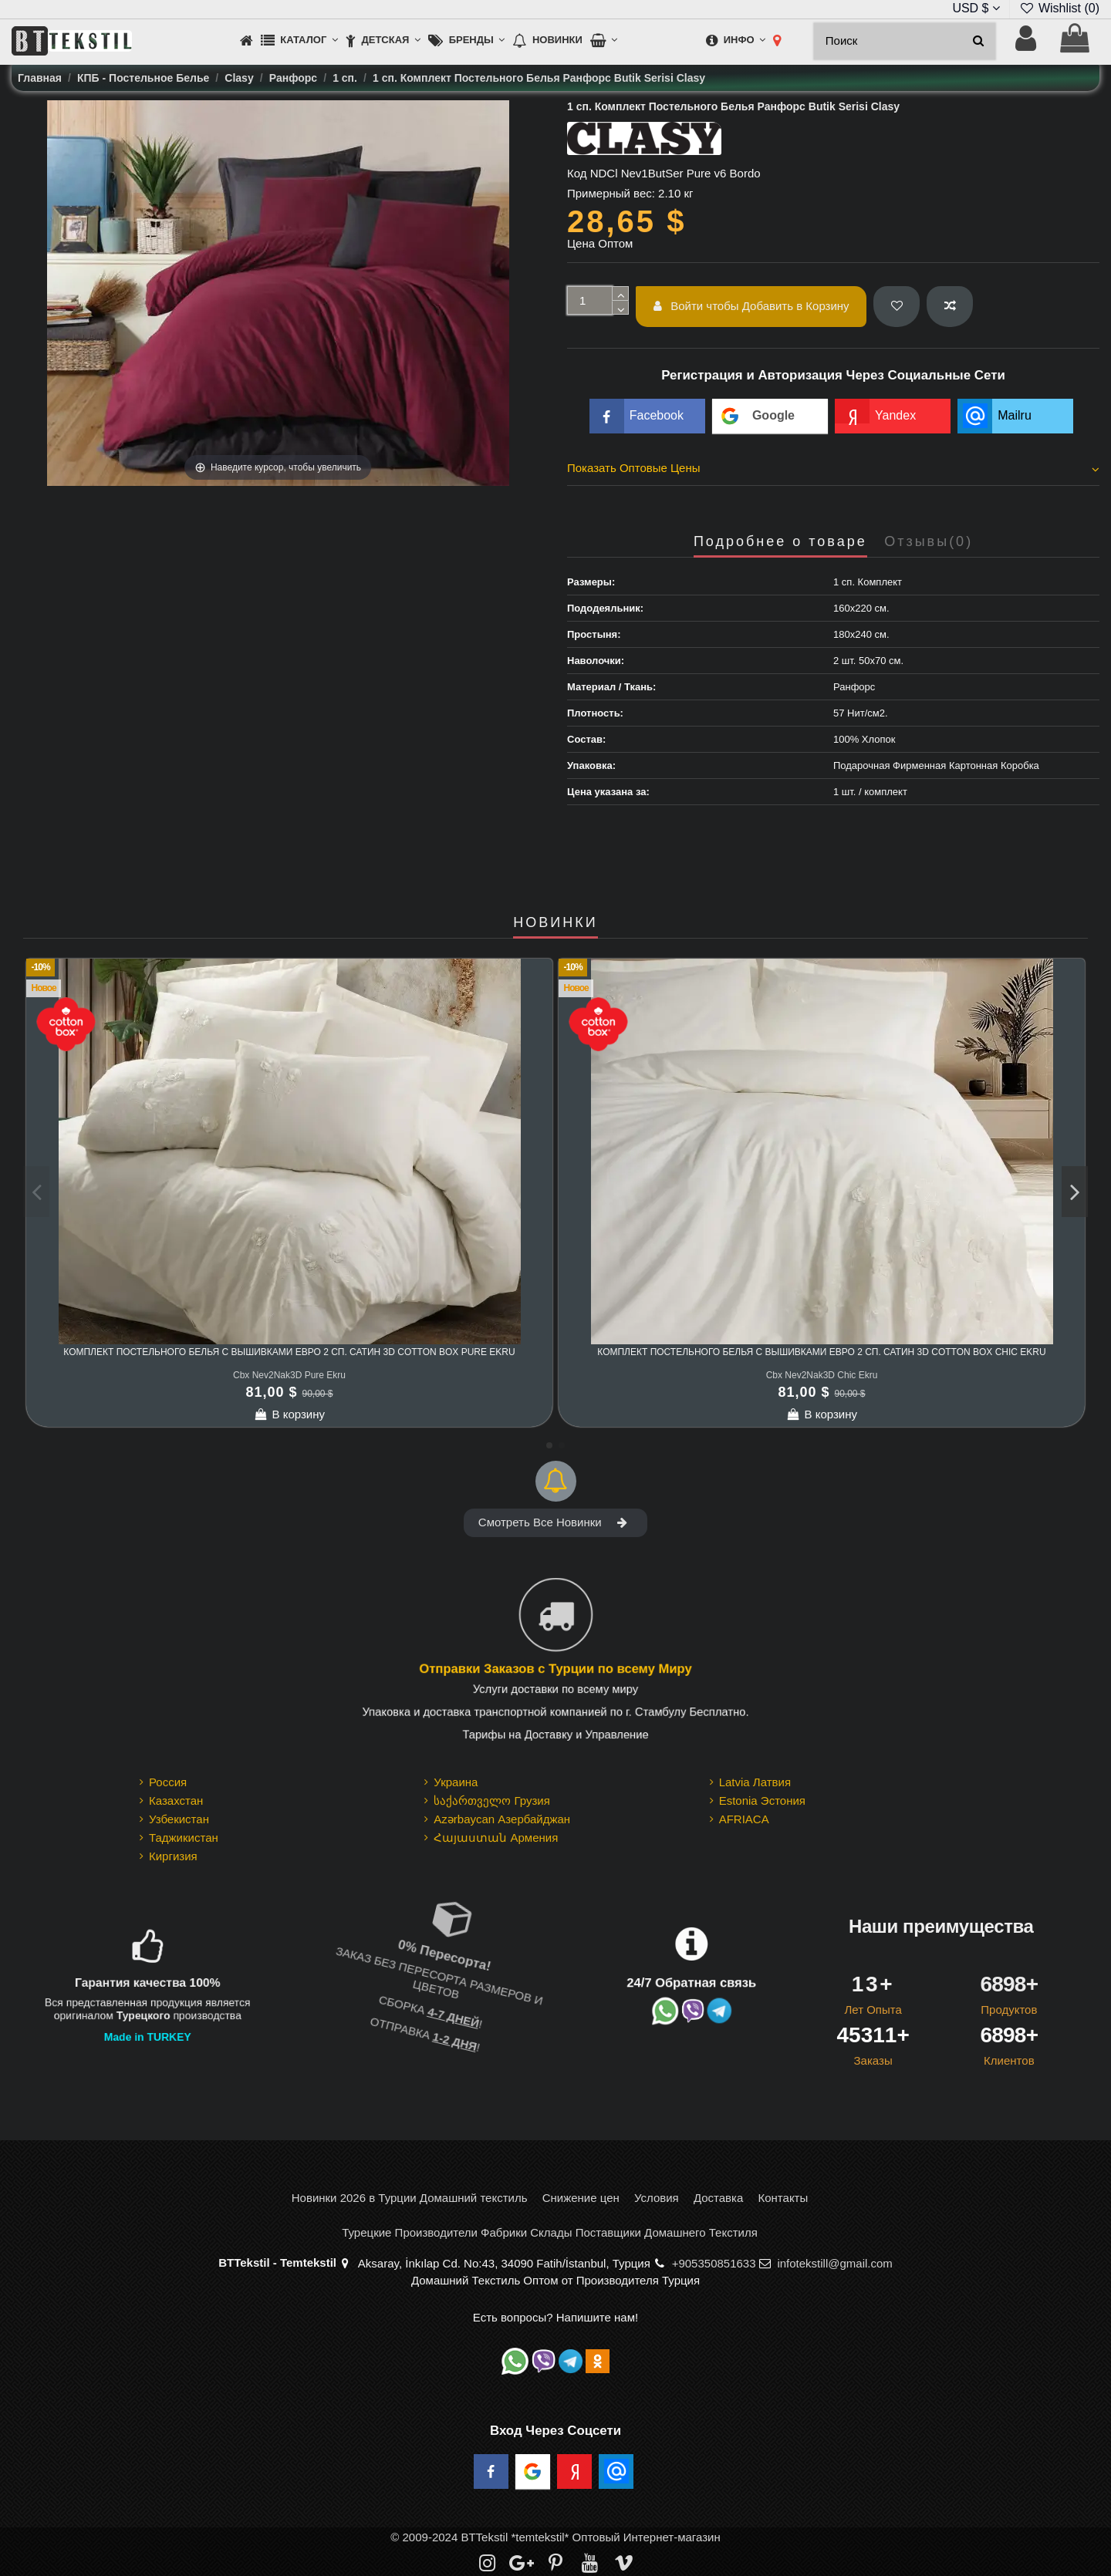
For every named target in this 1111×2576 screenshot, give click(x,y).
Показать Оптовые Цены (833, 468)
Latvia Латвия (755, 1782)
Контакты (783, 2197)
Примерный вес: (611, 193)
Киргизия (173, 1856)
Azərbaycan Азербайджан (502, 1819)
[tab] (833, 470)
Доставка (718, 2197)
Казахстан (176, 1800)
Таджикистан (183, 1837)
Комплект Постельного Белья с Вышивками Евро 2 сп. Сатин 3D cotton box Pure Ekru (289, 1352)
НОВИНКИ (555, 922)
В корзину (289, 1414)
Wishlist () (1059, 8)
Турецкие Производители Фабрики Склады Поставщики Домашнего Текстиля (550, 2232)
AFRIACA (744, 1819)
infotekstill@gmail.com (834, 2263)
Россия (168, 1782)
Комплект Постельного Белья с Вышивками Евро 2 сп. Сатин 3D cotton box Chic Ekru (821, 1352)
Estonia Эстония (762, 1800)
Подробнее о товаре (780, 541)
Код (577, 173)
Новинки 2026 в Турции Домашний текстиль (410, 2197)
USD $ (976, 8)
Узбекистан (179, 1819)
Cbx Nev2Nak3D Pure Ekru (289, 1375)
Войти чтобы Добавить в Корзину (751, 305)
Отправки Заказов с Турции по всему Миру (555, 1669)
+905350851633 (714, 2263)
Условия (656, 2197)
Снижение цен (581, 2197)
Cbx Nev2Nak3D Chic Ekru (822, 1375)
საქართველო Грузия (492, 1800)
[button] (299, 41)
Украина (456, 1782)
